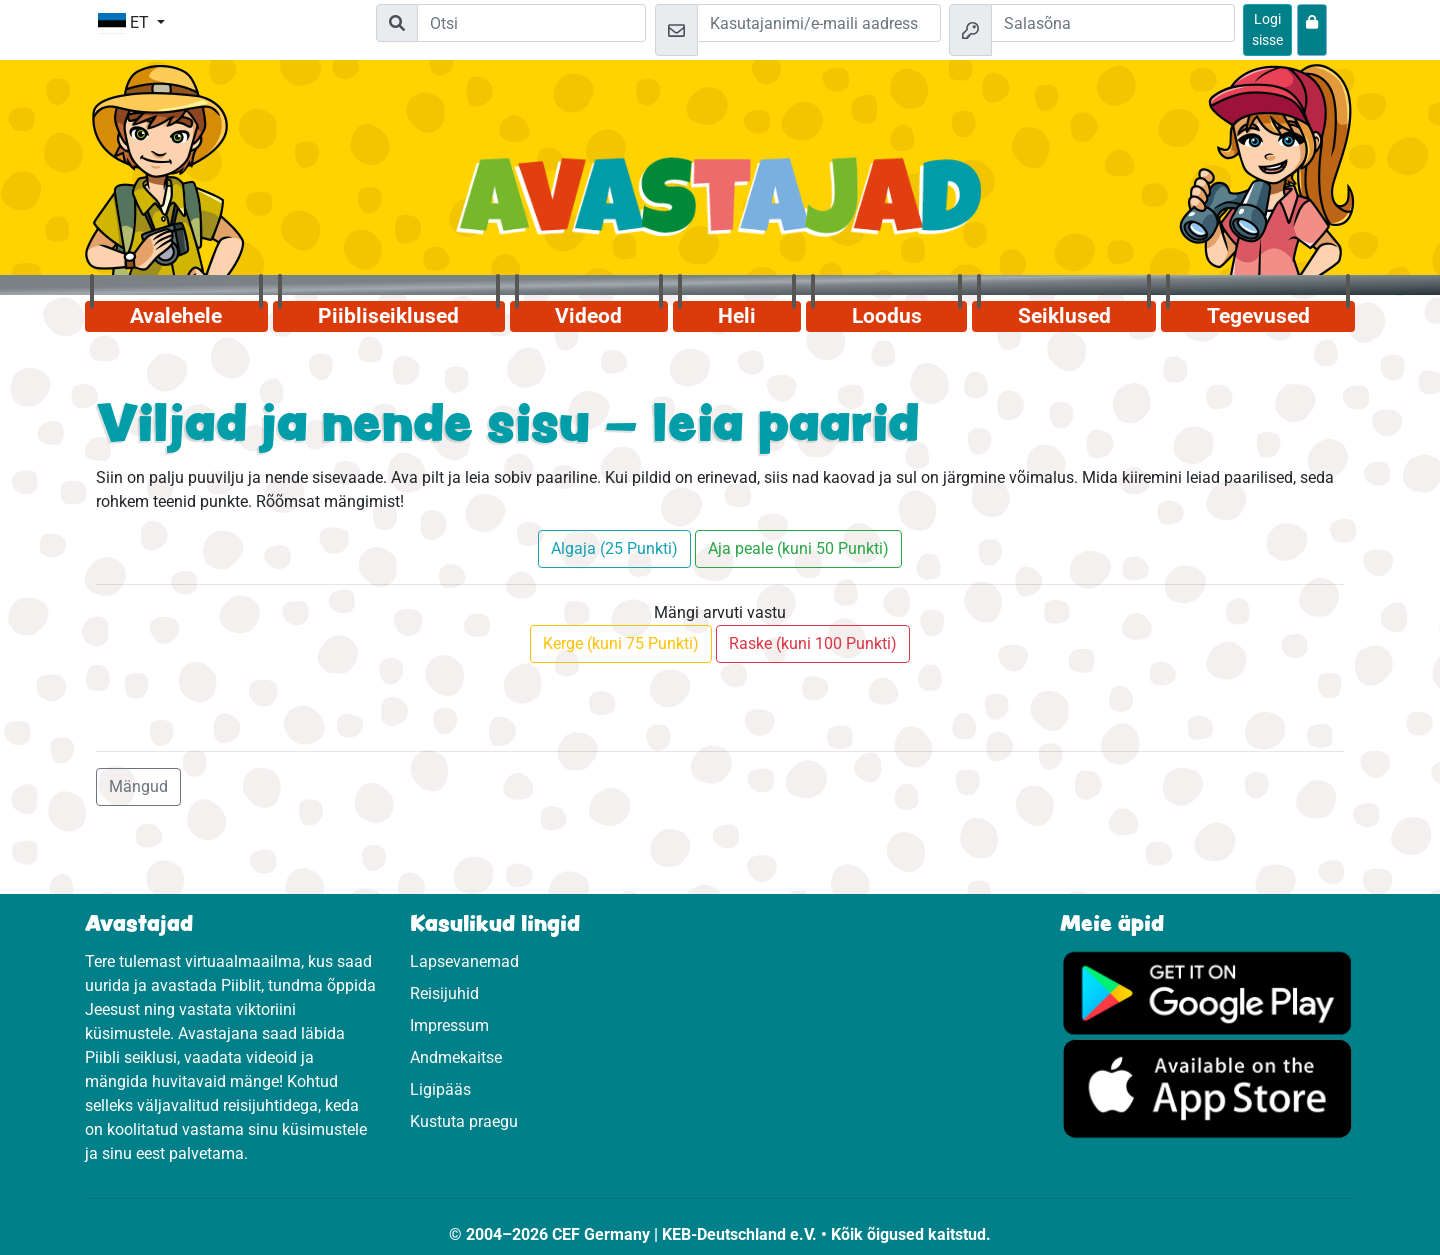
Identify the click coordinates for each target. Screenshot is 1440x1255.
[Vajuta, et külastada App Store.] (1207, 1087)
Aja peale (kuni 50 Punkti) (798, 548)
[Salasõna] (1113, 23)
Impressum (449, 1025)
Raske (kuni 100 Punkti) (813, 643)
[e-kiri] (819, 23)
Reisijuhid (444, 993)
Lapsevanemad (464, 961)
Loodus (887, 316)
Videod (588, 316)
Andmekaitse (456, 1057)
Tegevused (1258, 316)
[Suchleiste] (531, 23)
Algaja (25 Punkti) (614, 548)
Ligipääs (440, 1089)
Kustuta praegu (464, 1121)
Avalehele (176, 316)
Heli (737, 316)
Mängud (138, 786)
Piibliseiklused (388, 316)
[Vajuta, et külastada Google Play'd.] (1207, 991)
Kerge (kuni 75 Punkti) (621, 643)
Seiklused (1064, 316)
